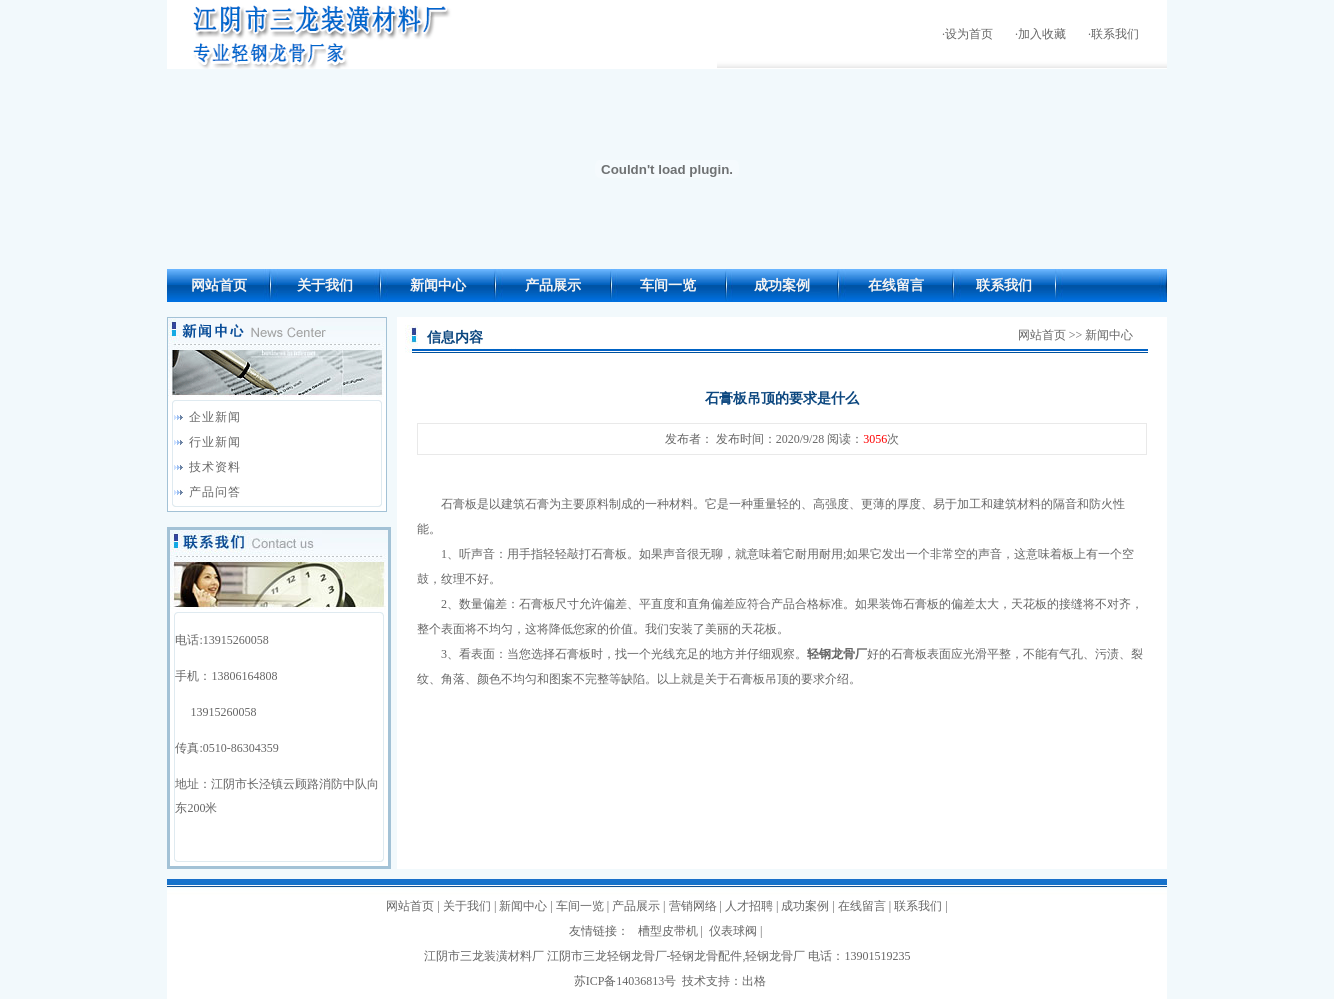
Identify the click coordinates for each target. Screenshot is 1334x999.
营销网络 (693, 906)
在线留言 (896, 285)
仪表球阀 (733, 931)
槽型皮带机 (668, 931)
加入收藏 (1042, 34)
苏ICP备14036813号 (625, 981)
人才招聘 (749, 906)
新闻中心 (438, 285)
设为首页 (969, 34)
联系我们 (1115, 34)
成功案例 (782, 285)
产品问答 (215, 492)
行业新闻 (215, 442)
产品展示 (553, 285)
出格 (754, 981)
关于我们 (325, 285)
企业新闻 (215, 417)
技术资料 (215, 467)
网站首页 (219, 285)
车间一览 (668, 285)
